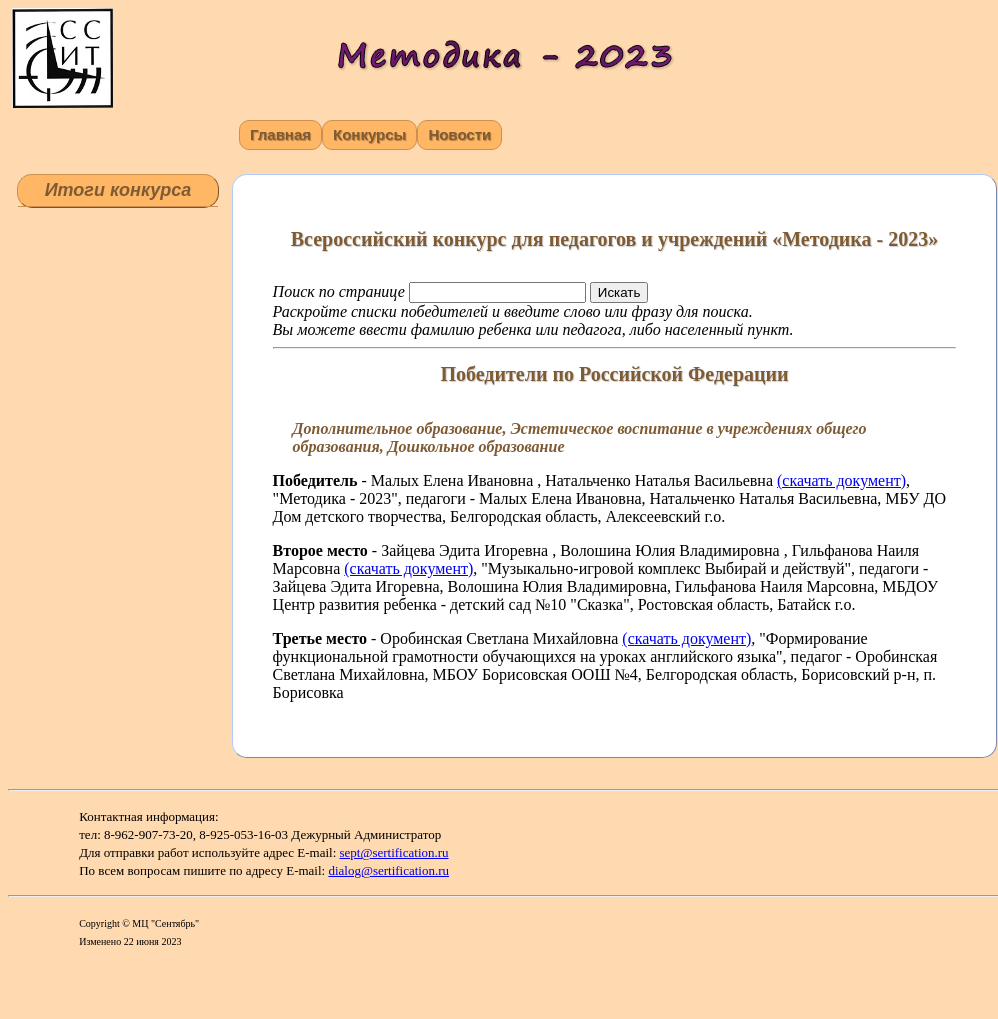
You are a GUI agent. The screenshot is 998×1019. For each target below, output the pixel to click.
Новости (459, 134)
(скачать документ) (841, 480)
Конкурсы (369, 134)
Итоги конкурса (118, 190)
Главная (280, 134)
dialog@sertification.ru (388, 870)
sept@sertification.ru (394, 852)
